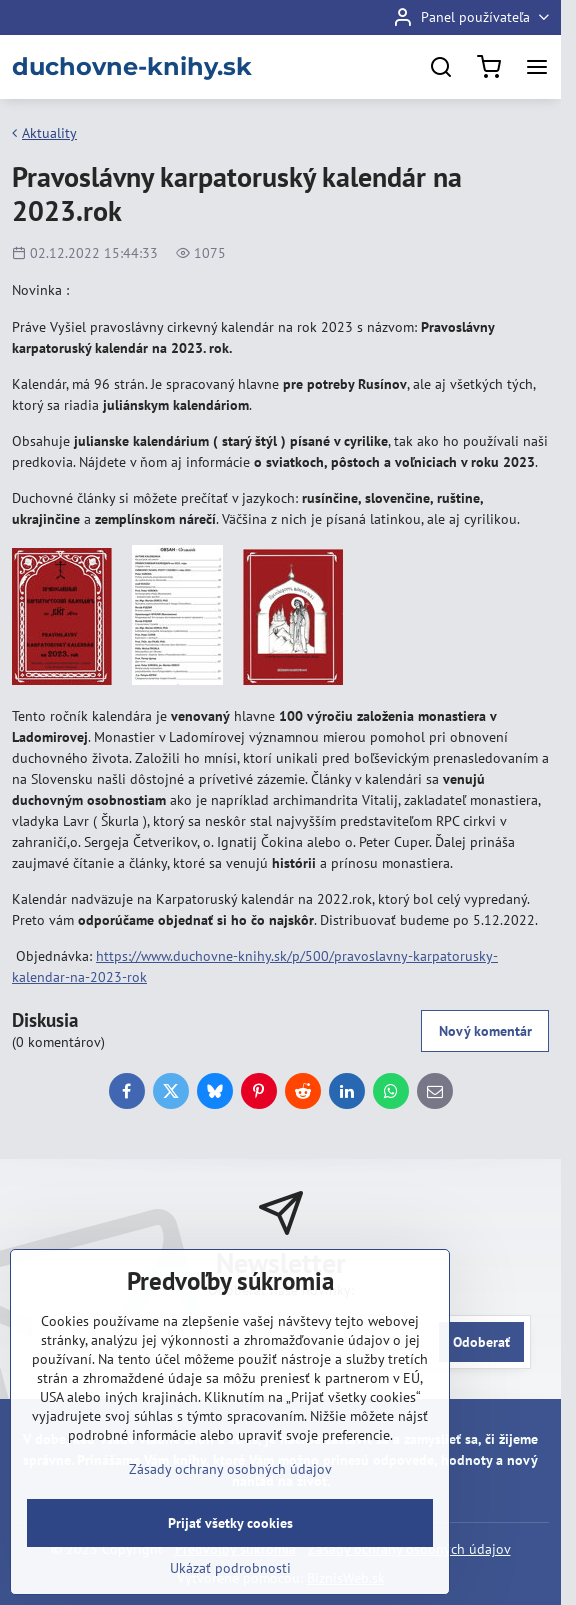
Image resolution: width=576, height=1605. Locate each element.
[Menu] (537, 67)
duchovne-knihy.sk (132, 67)
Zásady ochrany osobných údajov (230, 1469)
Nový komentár (485, 1031)
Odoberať (481, 1342)
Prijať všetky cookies (230, 1523)
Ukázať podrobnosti (230, 1568)
